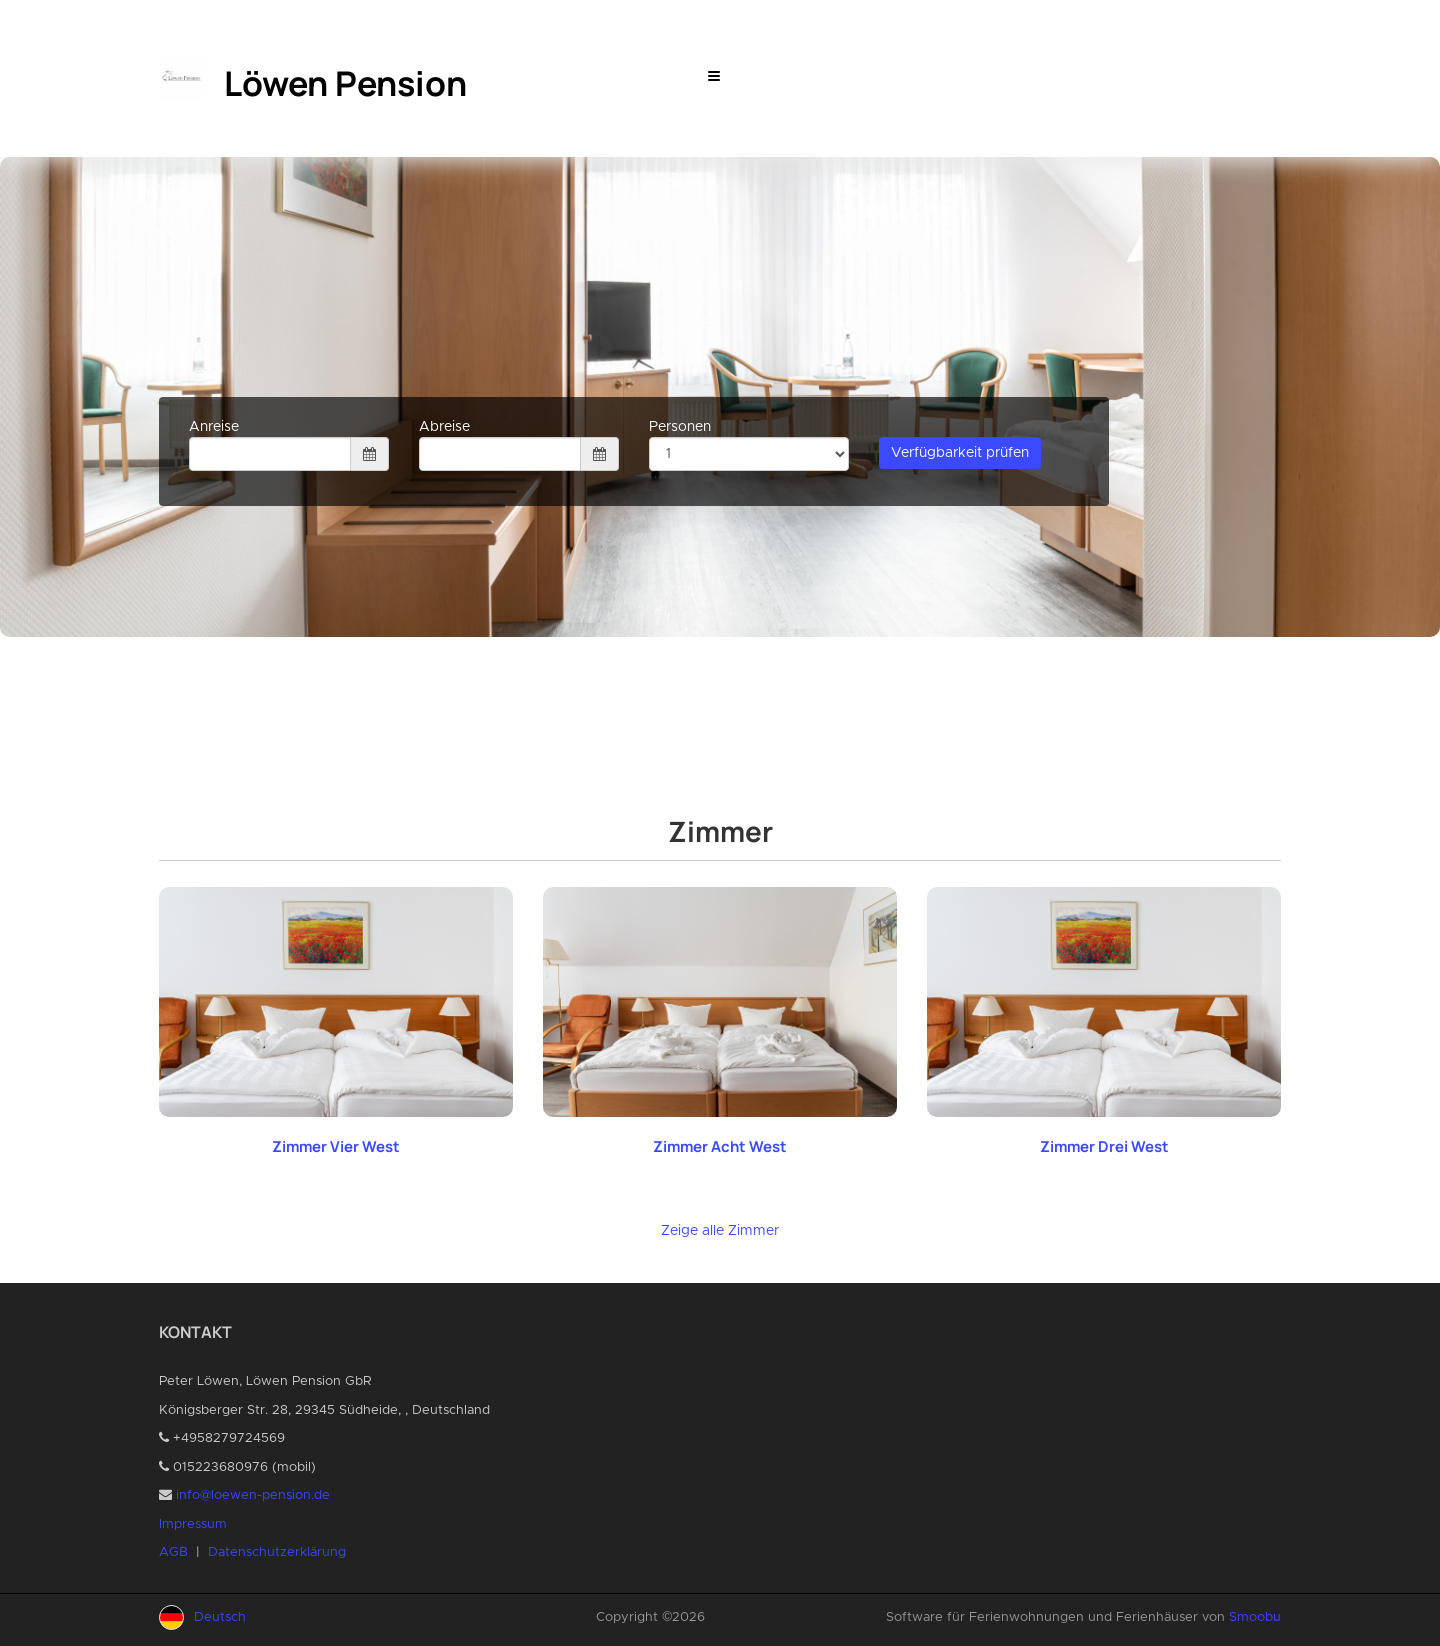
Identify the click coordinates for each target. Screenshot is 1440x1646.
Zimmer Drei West (1104, 1146)
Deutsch (220, 1617)
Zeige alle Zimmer (720, 1231)
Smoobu (1255, 1617)
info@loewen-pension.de (253, 1495)
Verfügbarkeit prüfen (960, 453)
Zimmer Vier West (336, 1146)
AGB (173, 1552)
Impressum (193, 1524)
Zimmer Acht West (720, 1146)
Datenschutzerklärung (277, 1552)
